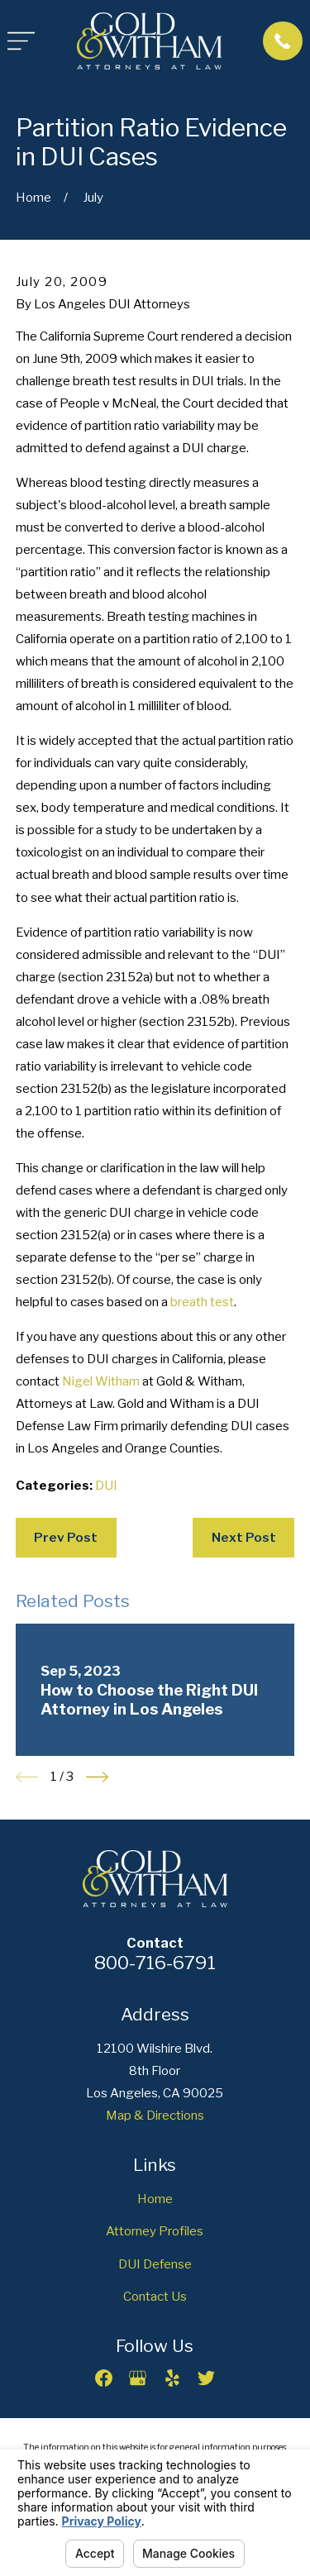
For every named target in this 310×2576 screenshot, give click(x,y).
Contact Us (155, 2296)
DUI (106, 1485)
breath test (202, 1302)
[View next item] (97, 1777)
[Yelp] (172, 2378)
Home (155, 2199)
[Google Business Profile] (137, 2378)
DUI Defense (155, 2264)
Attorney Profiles (154, 2231)
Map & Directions (155, 2115)
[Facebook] (103, 2378)
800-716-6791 (155, 1962)
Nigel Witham (101, 1381)
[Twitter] (206, 2378)
